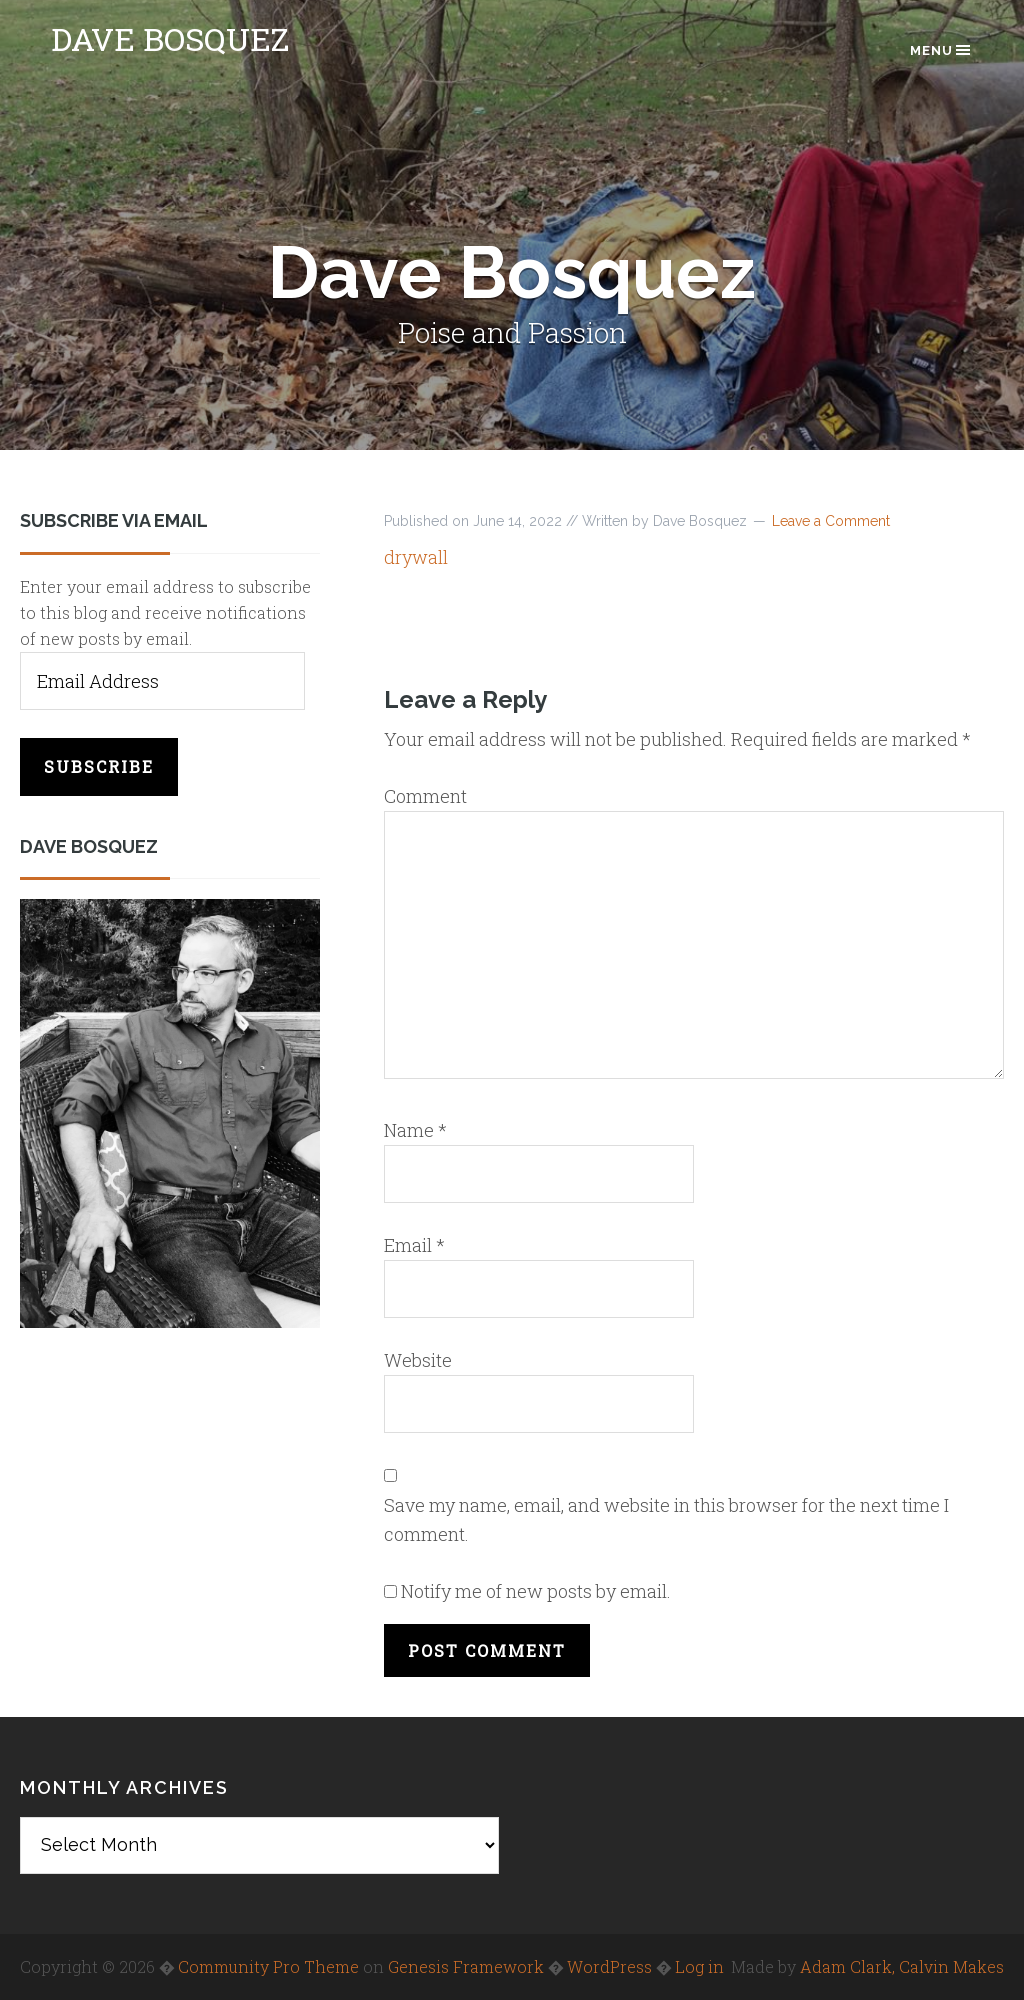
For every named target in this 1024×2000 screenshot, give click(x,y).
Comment (425, 796)
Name (415, 1130)
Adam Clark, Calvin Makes (902, 1966)
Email (414, 1245)
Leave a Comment (831, 521)
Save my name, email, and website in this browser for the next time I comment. (666, 1519)
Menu (941, 50)
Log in (699, 1966)
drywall (416, 557)
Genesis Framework (466, 1966)
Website (418, 1360)
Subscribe (99, 766)
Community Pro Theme (268, 1966)
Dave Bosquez (170, 38)
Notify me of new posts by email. (536, 1591)
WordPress (609, 1966)
